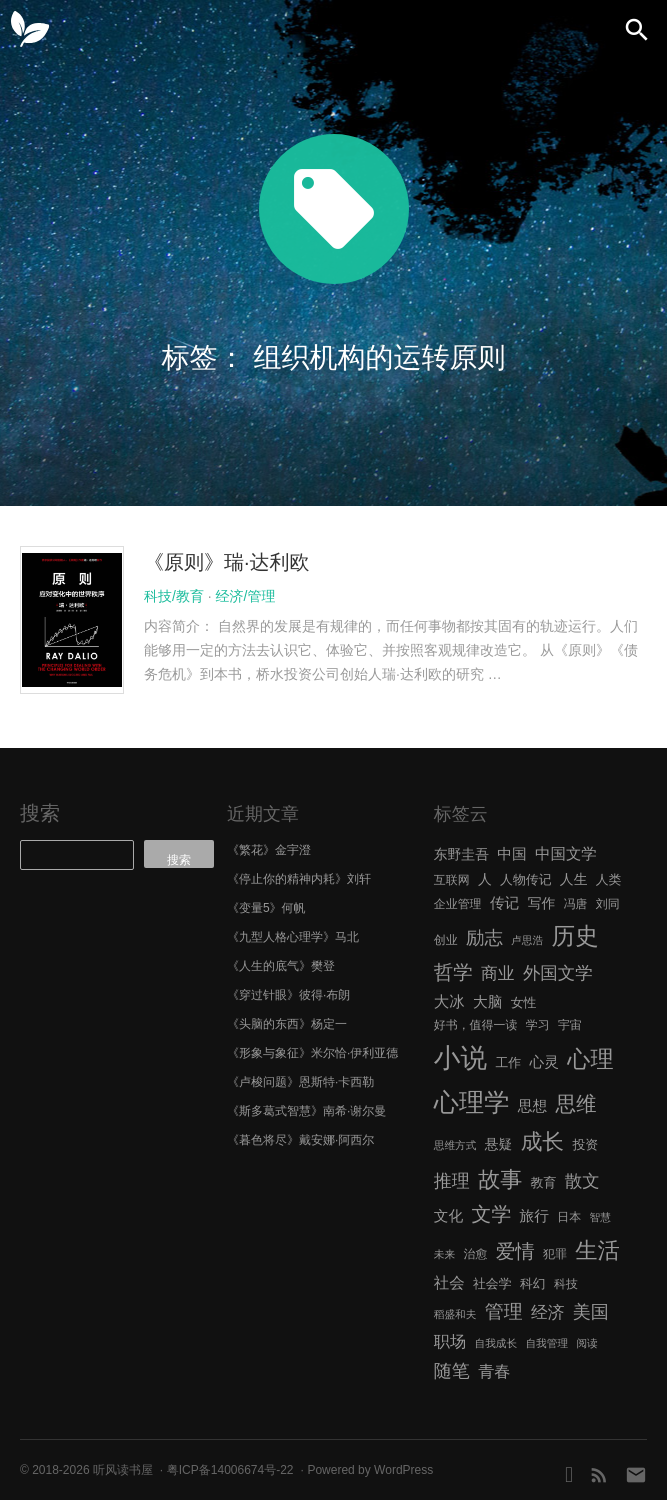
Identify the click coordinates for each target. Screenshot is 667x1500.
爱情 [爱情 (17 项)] (515, 1251)
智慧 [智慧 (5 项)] (600, 1217)
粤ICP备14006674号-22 (230, 1470)
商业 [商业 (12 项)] (497, 973)
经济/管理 (246, 596)
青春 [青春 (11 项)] (494, 1371)
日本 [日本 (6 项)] (569, 1217)
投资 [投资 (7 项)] (585, 1144)
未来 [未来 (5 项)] (444, 1254)
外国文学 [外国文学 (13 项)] (558, 973)
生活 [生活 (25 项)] (597, 1250)
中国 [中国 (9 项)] (511, 854)
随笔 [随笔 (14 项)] (452, 1371)
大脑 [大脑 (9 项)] (487, 1002)
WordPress (403, 1470)
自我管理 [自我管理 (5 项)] (546, 1343)
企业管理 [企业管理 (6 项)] (458, 904)
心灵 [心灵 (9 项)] (544, 1062)
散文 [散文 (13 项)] (582, 1181)
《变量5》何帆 (266, 908)
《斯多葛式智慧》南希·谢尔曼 (306, 1111)
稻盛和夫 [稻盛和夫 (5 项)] (455, 1314)
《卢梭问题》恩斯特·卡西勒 (300, 1082)
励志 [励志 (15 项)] (484, 937)
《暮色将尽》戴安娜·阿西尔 (300, 1140)
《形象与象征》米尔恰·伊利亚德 (312, 1053)
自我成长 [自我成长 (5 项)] (495, 1343)
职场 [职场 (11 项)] (450, 1341)
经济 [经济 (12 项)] (547, 1312)
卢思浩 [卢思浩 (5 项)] (527, 940)
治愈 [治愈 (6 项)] (475, 1254)
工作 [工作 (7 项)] (508, 1062)
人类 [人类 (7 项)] (609, 879)
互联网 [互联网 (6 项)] (452, 880)
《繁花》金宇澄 (269, 850)
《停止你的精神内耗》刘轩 (299, 879)
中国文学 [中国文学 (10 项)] (566, 853)
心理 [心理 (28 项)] (590, 1059)
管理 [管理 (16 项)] (504, 1311)
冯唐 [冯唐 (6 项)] (576, 904)
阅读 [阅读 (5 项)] (586, 1343)
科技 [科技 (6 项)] (566, 1284)
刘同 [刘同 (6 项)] (608, 904)
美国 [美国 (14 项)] (591, 1312)
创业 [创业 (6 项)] (446, 940)
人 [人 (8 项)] (485, 879)
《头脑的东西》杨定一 (287, 1024)
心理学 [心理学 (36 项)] (472, 1102)
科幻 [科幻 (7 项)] (533, 1283)
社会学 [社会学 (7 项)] (492, 1283)
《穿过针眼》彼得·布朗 (288, 995)
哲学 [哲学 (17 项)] (453, 972)
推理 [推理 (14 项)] (452, 1181)
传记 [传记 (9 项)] (504, 903)
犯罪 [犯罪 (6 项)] (555, 1254)
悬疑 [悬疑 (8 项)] (499, 1144)
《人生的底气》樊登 (281, 966)
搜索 (40, 813)
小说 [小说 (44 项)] (460, 1058)
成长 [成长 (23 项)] (542, 1141)
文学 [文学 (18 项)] (492, 1214)
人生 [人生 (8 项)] (574, 879)
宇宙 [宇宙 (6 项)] (570, 1025)
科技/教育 (174, 596)
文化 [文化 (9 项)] (448, 1216)
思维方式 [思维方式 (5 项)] (455, 1145)
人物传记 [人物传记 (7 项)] (525, 879)
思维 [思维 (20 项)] (575, 1103)
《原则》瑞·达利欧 (227, 562)
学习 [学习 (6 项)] (538, 1025)
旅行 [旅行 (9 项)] (534, 1216)
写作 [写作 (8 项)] (542, 903)
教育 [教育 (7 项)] (544, 1182)
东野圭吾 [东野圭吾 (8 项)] (461, 854)
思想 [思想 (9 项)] (532, 1106)
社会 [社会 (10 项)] (449, 1282)
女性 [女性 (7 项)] (524, 1002)
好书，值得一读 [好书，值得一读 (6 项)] (476, 1025)
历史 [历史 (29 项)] (574, 936)
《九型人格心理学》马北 (293, 937)
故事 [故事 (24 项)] (500, 1179)
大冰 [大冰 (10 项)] (449, 1001)
